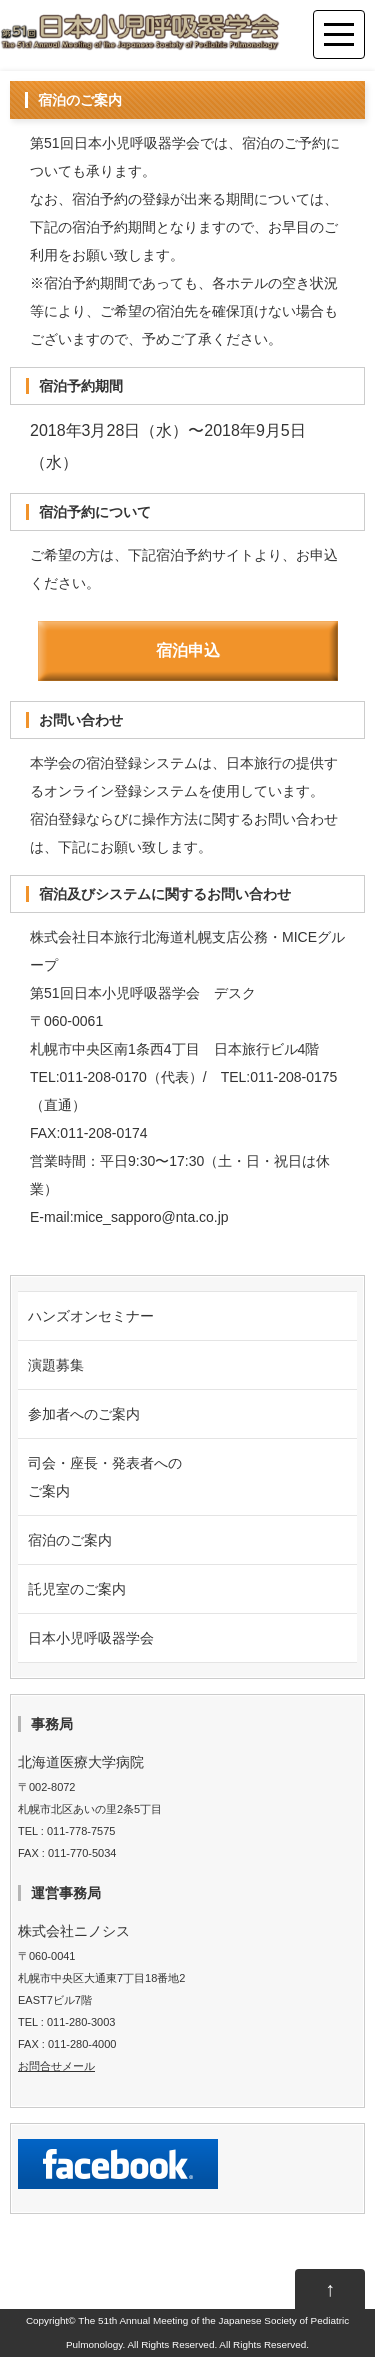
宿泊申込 (188, 650)
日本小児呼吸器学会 (91, 1638)
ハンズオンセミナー (91, 1316)
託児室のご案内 (77, 1589)
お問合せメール (56, 2066)
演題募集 (56, 1365)
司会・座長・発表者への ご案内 (105, 1477)
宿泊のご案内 (70, 1540)
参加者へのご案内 (84, 1414)
